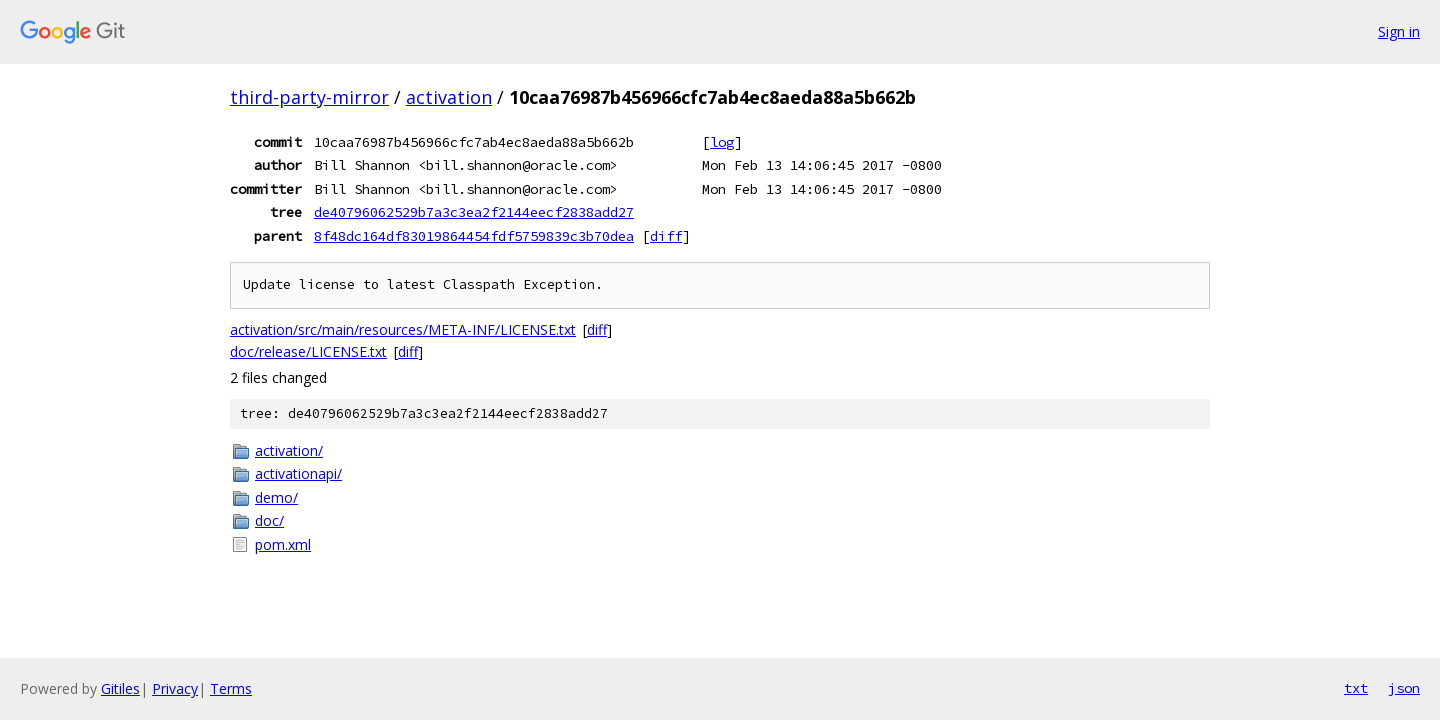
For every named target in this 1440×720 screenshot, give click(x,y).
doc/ (269, 520)
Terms (231, 688)
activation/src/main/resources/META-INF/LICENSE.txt (403, 329)
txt (1356, 688)
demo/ (276, 497)
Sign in (1399, 31)
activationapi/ (298, 473)
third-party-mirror (309, 97)
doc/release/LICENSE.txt (308, 351)
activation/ (289, 450)
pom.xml (283, 544)
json (1404, 688)
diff (666, 236)
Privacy (175, 688)
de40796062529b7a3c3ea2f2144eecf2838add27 (474, 212)
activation (449, 97)
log (722, 142)
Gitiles (120, 688)
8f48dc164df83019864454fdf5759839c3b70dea (474, 236)
